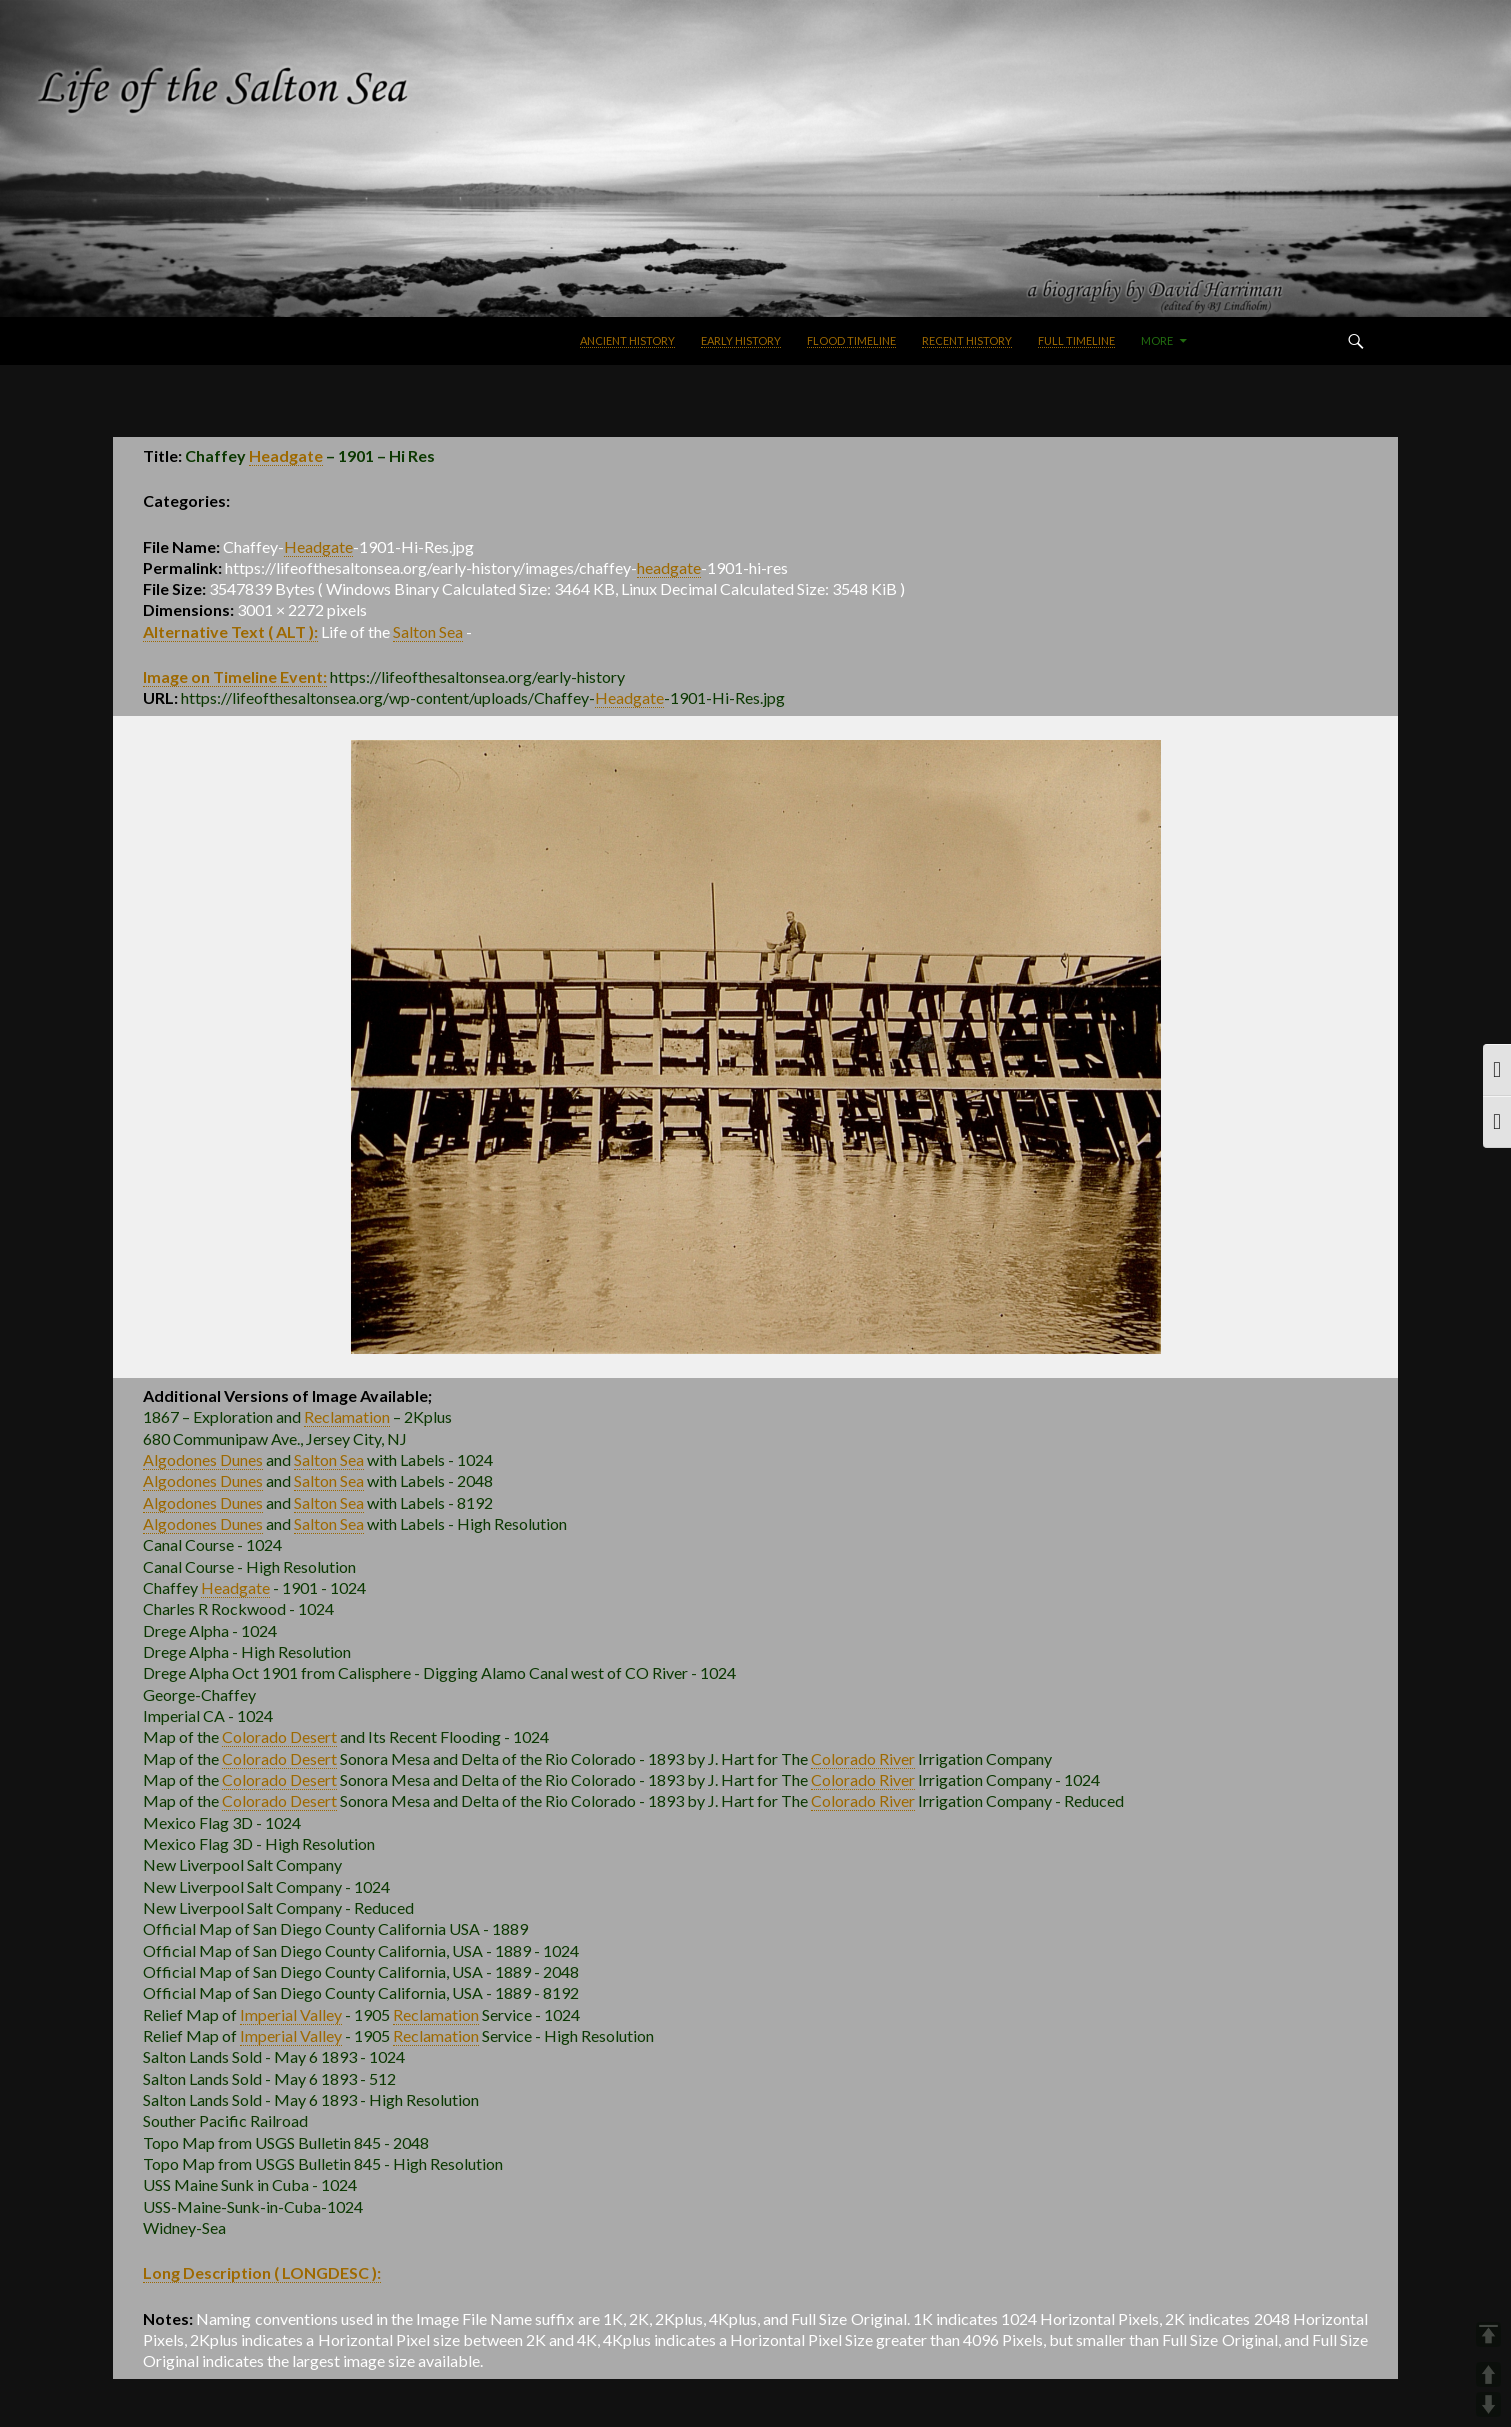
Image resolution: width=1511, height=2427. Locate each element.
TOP (1488, 2334)
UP (1488, 2374)
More (1157, 340)
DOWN (1488, 2404)
